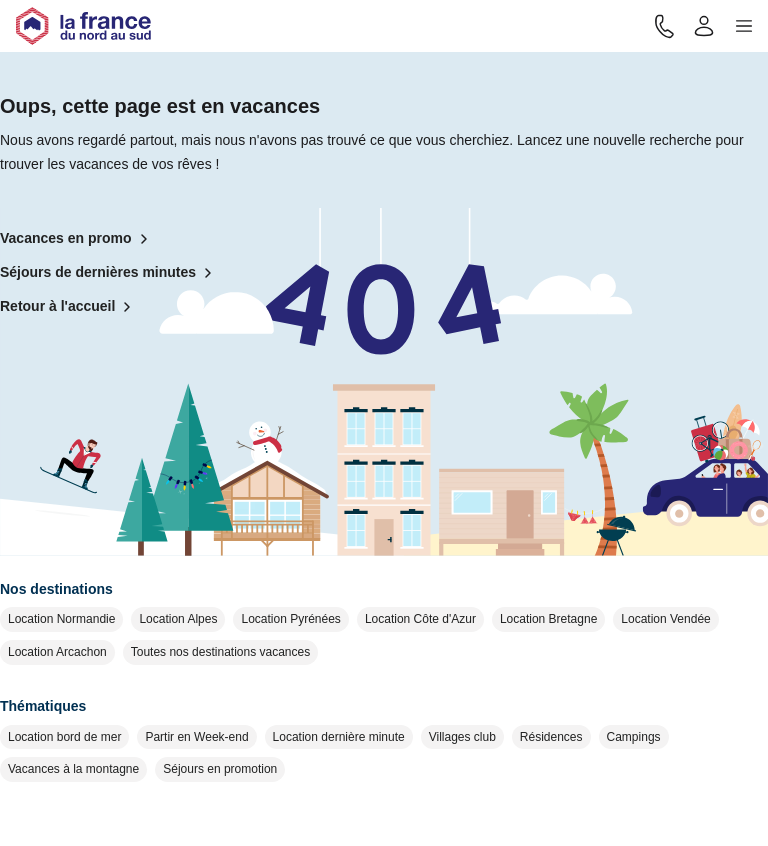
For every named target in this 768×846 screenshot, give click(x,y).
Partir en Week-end (196, 737)
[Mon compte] (704, 26)
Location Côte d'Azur (420, 619)
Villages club (462, 737)
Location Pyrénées (290, 619)
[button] (744, 26)
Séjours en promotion (220, 769)
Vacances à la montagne (73, 769)
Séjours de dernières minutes (110, 273)
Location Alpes (178, 619)
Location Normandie (61, 619)
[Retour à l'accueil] (83, 26)
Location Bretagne (548, 619)
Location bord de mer (64, 737)
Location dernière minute (339, 737)
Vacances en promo (78, 239)
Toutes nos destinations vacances (220, 652)
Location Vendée (665, 619)
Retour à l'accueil (69, 307)
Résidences (551, 737)
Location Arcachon (57, 652)
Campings (634, 737)
